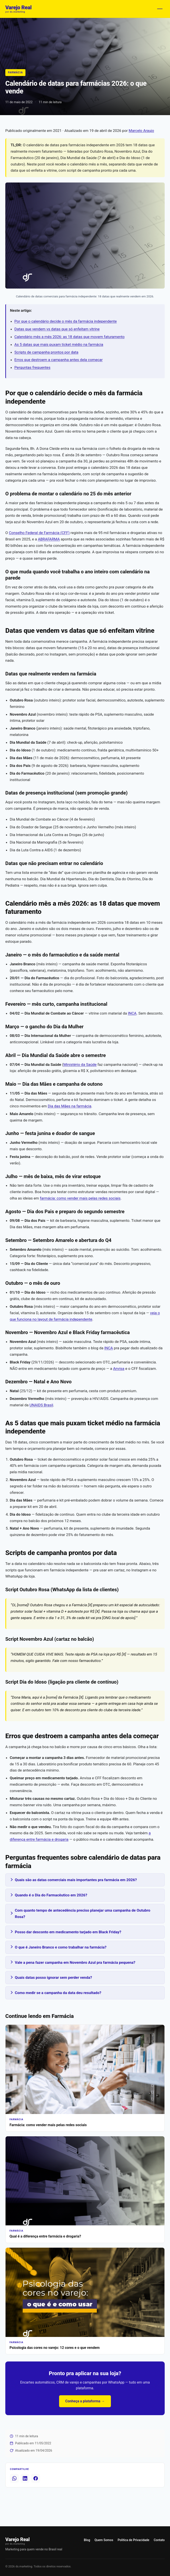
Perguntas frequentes (32, 367)
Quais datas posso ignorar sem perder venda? (53, 1977)
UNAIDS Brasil (41, 1405)
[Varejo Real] (18, 9)
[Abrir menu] (160, 9)
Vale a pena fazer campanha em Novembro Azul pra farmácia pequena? (75, 1962)
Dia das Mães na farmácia (69, 1106)
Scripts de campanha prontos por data (46, 352)
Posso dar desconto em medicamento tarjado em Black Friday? (68, 1932)
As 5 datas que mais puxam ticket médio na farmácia (58, 344)
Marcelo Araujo (141, 130)
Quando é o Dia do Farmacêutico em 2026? (51, 1895)
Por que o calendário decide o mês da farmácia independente (65, 321)
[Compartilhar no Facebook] (35, 2478)
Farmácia (15, 72)
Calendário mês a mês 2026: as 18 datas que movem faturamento (69, 337)
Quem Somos (104, 2540)
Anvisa (118, 1368)
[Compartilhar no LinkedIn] (25, 2478)
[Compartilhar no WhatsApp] (14, 2478)
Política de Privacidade (133, 2540)
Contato (159, 2540)
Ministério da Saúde (80, 1064)
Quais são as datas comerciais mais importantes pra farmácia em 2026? (76, 1880)
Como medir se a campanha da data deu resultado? (58, 1992)
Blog (87, 2540)
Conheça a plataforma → (85, 2401)
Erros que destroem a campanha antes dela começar (58, 359)
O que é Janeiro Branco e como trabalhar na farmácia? (60, 1947)
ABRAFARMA (49, 539)
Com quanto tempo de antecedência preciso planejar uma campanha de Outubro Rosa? (82, 1913)
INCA (132, 1013)
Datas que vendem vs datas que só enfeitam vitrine (57, 329)
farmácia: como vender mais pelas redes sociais (80, 1198)
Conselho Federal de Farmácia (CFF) (39, 532)
